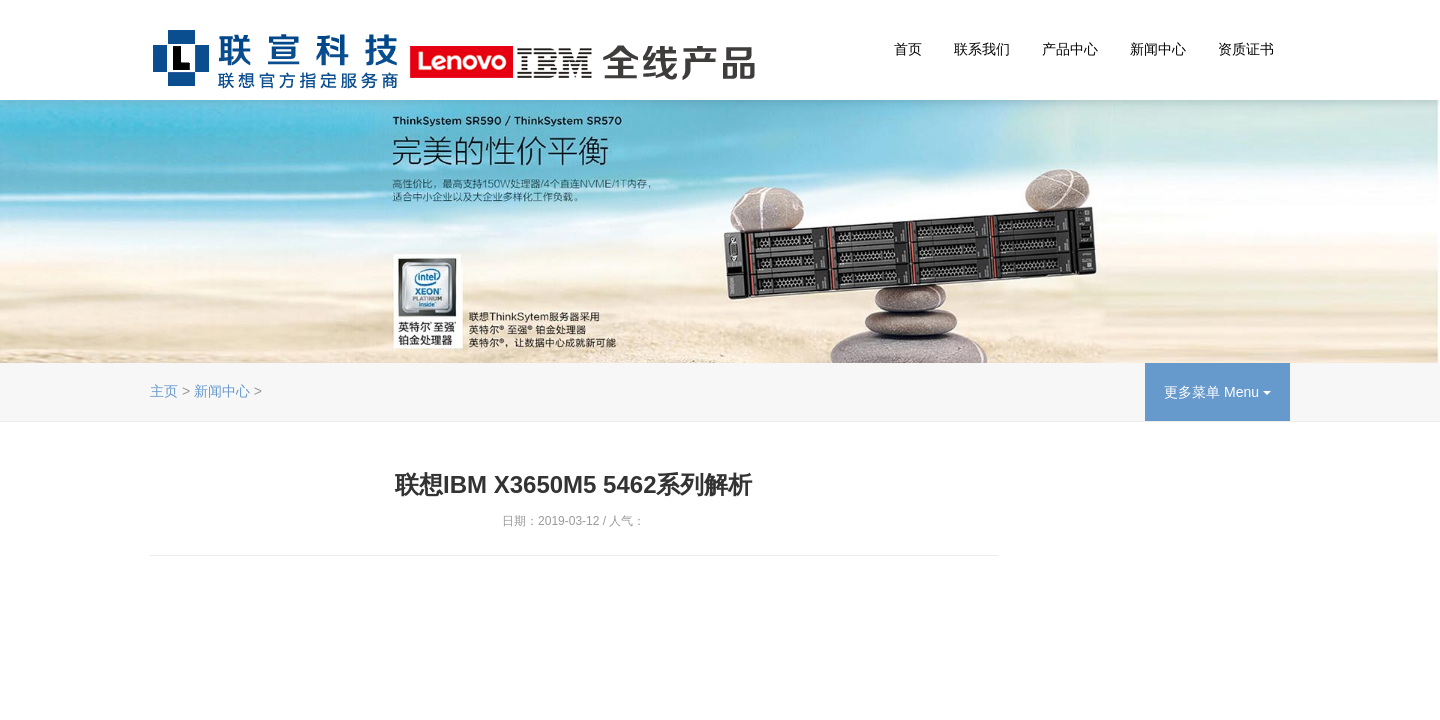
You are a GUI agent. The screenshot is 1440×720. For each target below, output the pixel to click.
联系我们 (982, 49)
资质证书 (1246, 49)
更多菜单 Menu (1217, 392)
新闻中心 (1158, 49)
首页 (908, 49)
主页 (164, 391)
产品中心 (1070, 49)
